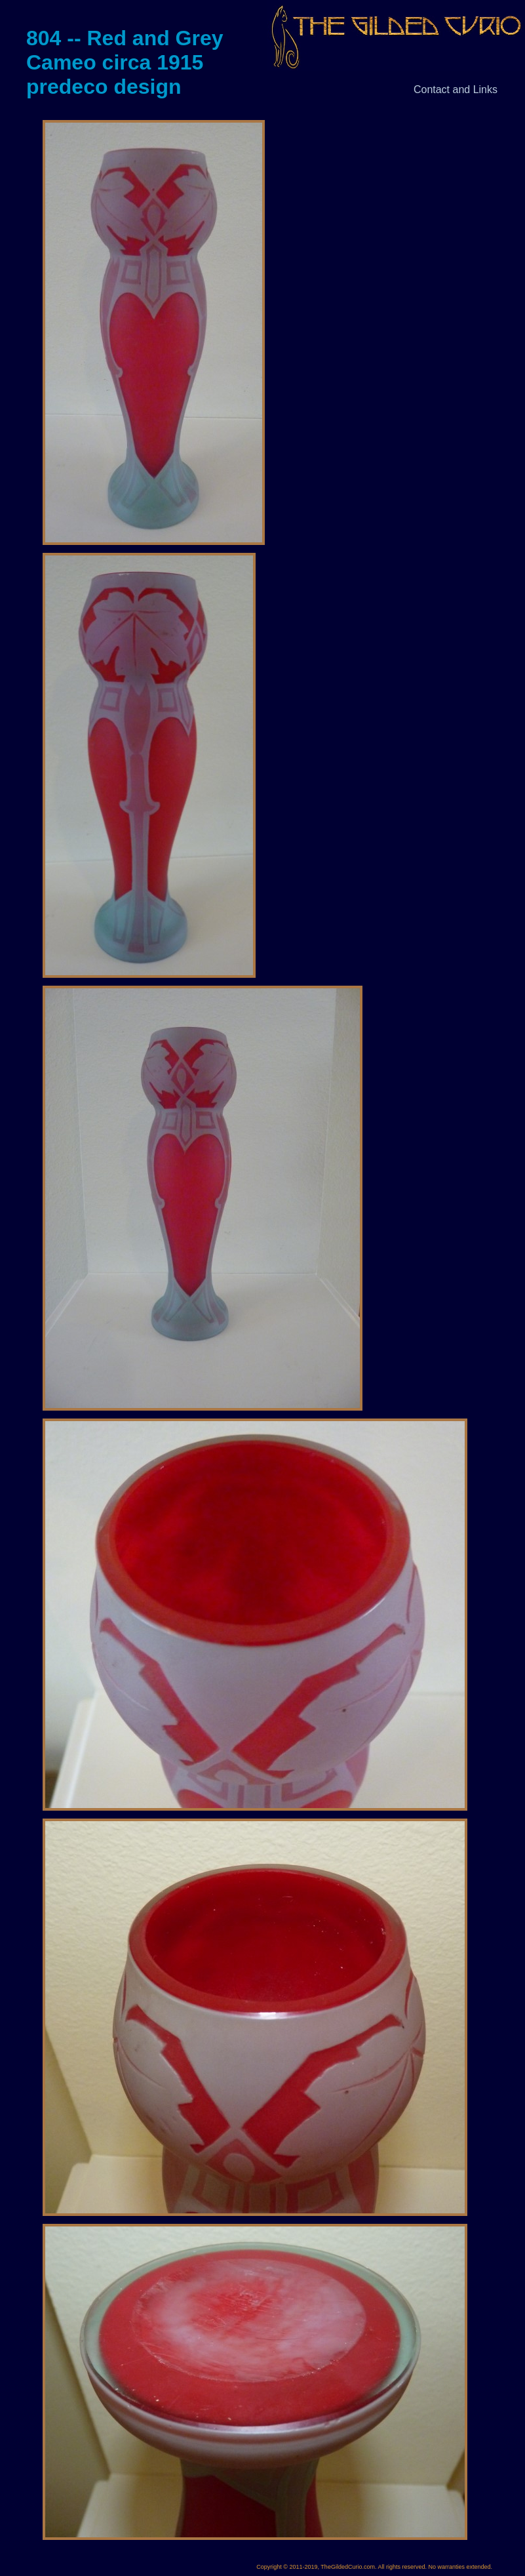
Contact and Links (455, 89)
